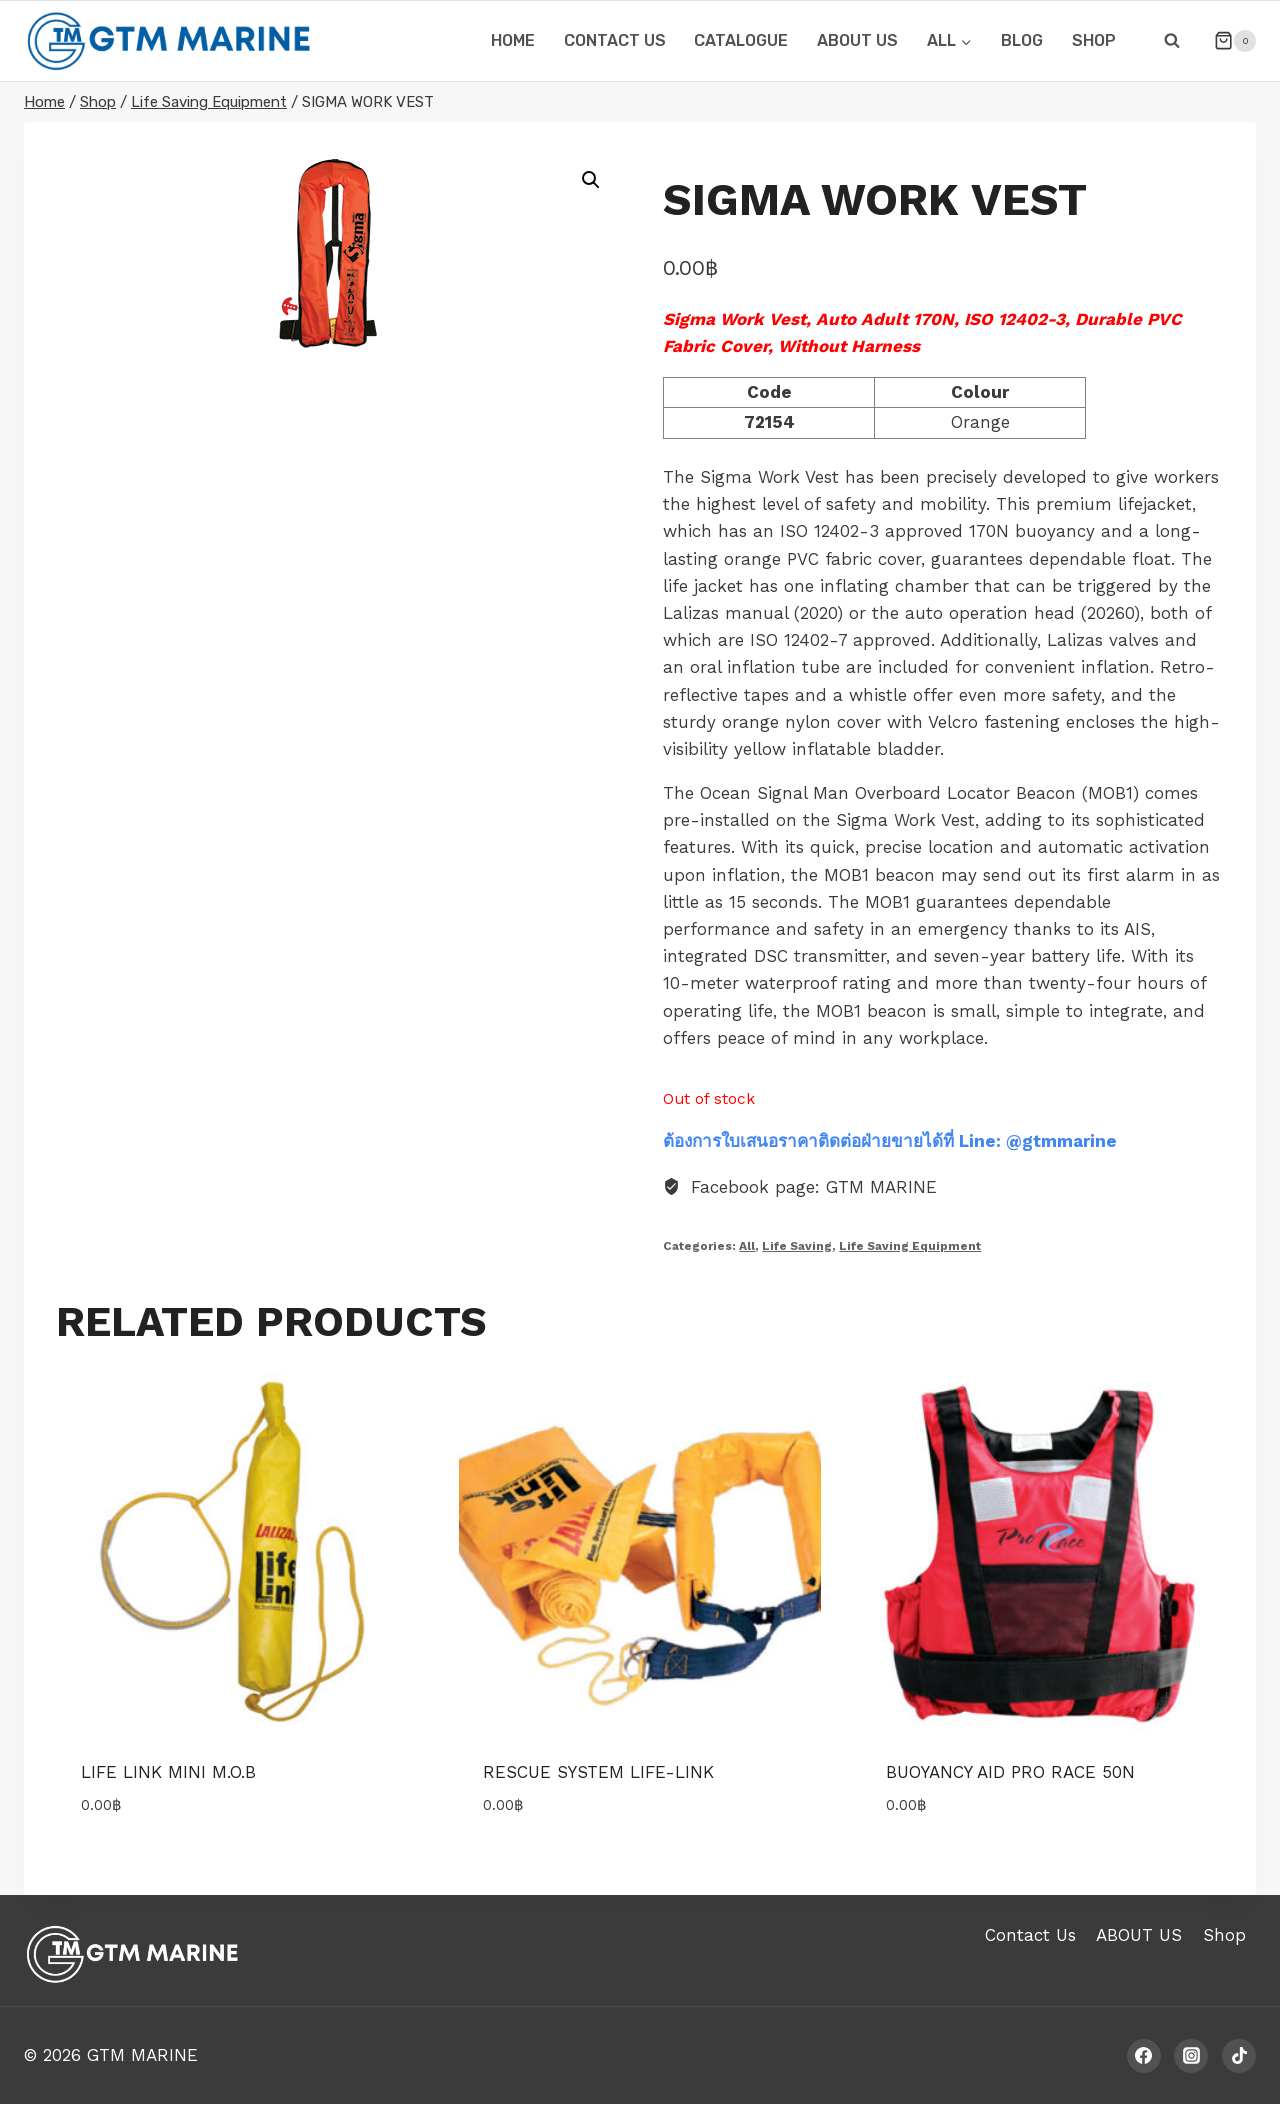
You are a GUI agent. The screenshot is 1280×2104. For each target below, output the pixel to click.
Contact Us (1030, 1935)
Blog (1022, 40)
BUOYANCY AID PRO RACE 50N (1010, 1772)
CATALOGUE (741, 40)
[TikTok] (1239, 2056)
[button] (591, 180)
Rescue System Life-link (598, 1772)
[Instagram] (1191, 2056)
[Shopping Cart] (1227, 41)
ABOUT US (857, 40)
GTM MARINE (142, 2055)
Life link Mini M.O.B (168, 1772)
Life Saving (797, 1246)
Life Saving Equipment (910, 1246)
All (747, 1246)
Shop (1094, 40)
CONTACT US (615, 40)
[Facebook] (1144, 2056)
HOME (513, 40)
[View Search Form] (1172, 41)
